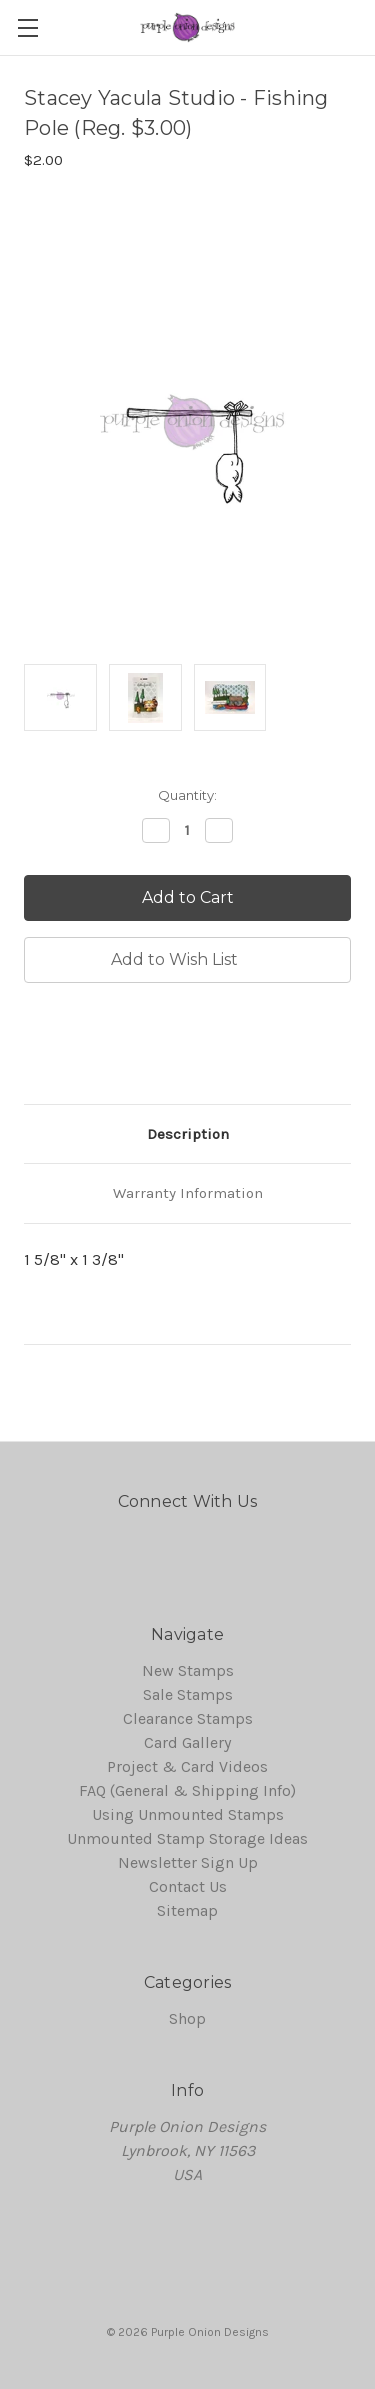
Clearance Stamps (188, 1718)
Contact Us (188, 1886)
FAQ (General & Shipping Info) (187, 1790)
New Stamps (188, 1670)
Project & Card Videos (187, 1766)
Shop (187, 2018)
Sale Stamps (188, 1694)
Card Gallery (187, 1742)
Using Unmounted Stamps (188, 1814)
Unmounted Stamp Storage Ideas (187, 1838)
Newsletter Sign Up (188, 1862)
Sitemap (187, 1910)
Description (188, 1134)
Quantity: (187, 795)
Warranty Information (188, 1193)
